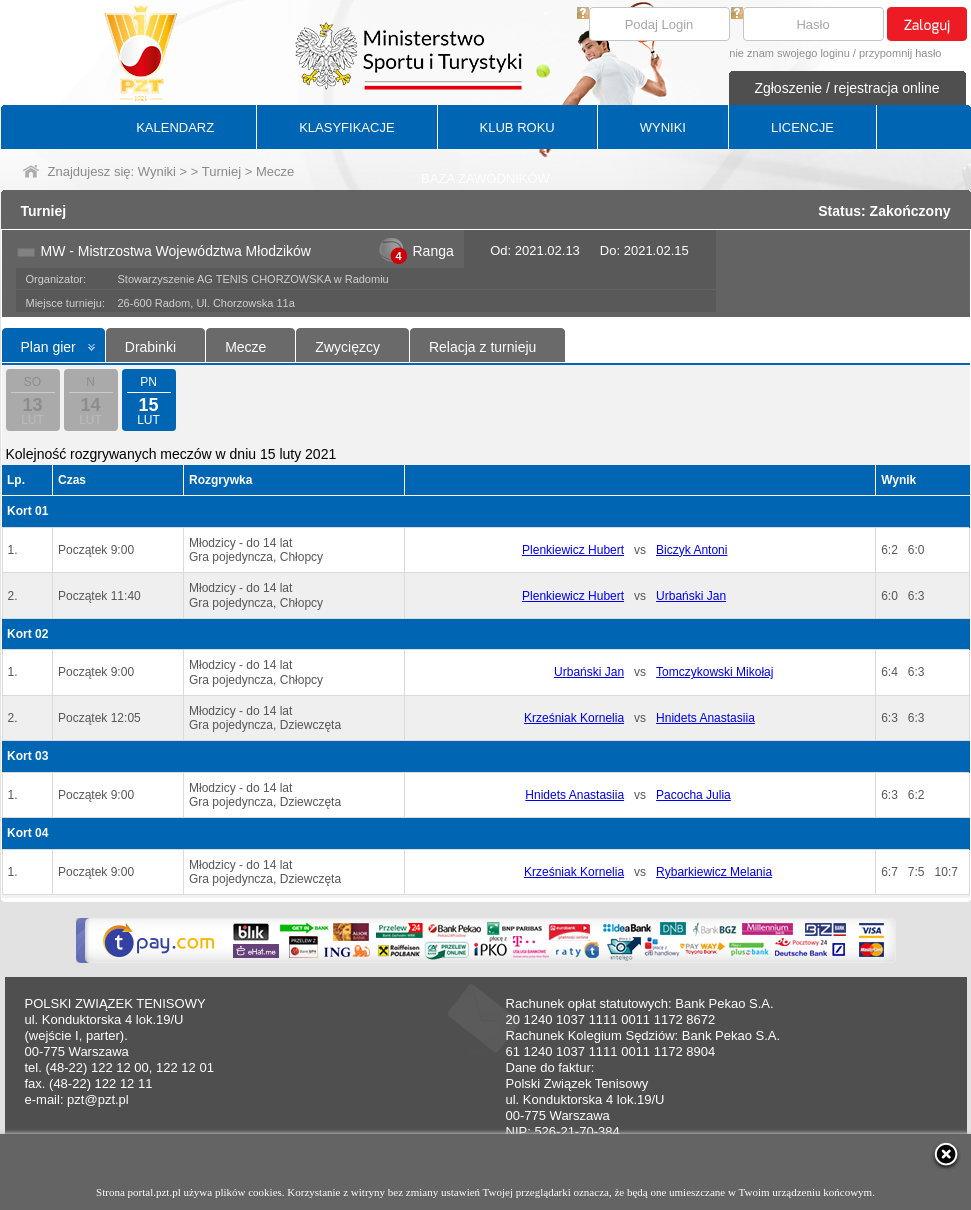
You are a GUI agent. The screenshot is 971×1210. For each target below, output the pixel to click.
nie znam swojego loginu (789, 53)
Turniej (221, 171)
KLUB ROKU (517, 127)
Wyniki (157, 171)
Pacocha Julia (693, 795)
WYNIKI (663, 127)
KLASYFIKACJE (346, 127)
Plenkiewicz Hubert (573, 550)
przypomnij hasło (900, 53)
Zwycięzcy (347, 347)
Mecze (245, 347)
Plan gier (48, 347)
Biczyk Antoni (691, 550)
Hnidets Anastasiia (705, 718)
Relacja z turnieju (482, 347)
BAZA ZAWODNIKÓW (485, 178)
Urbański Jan (691, 596)
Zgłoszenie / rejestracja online (846, 88)
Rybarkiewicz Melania (714, 872)
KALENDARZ (175, 127)
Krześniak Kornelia (574, 718)
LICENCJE (802, 127)
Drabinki (150, 347)
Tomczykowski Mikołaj (714, 672)
